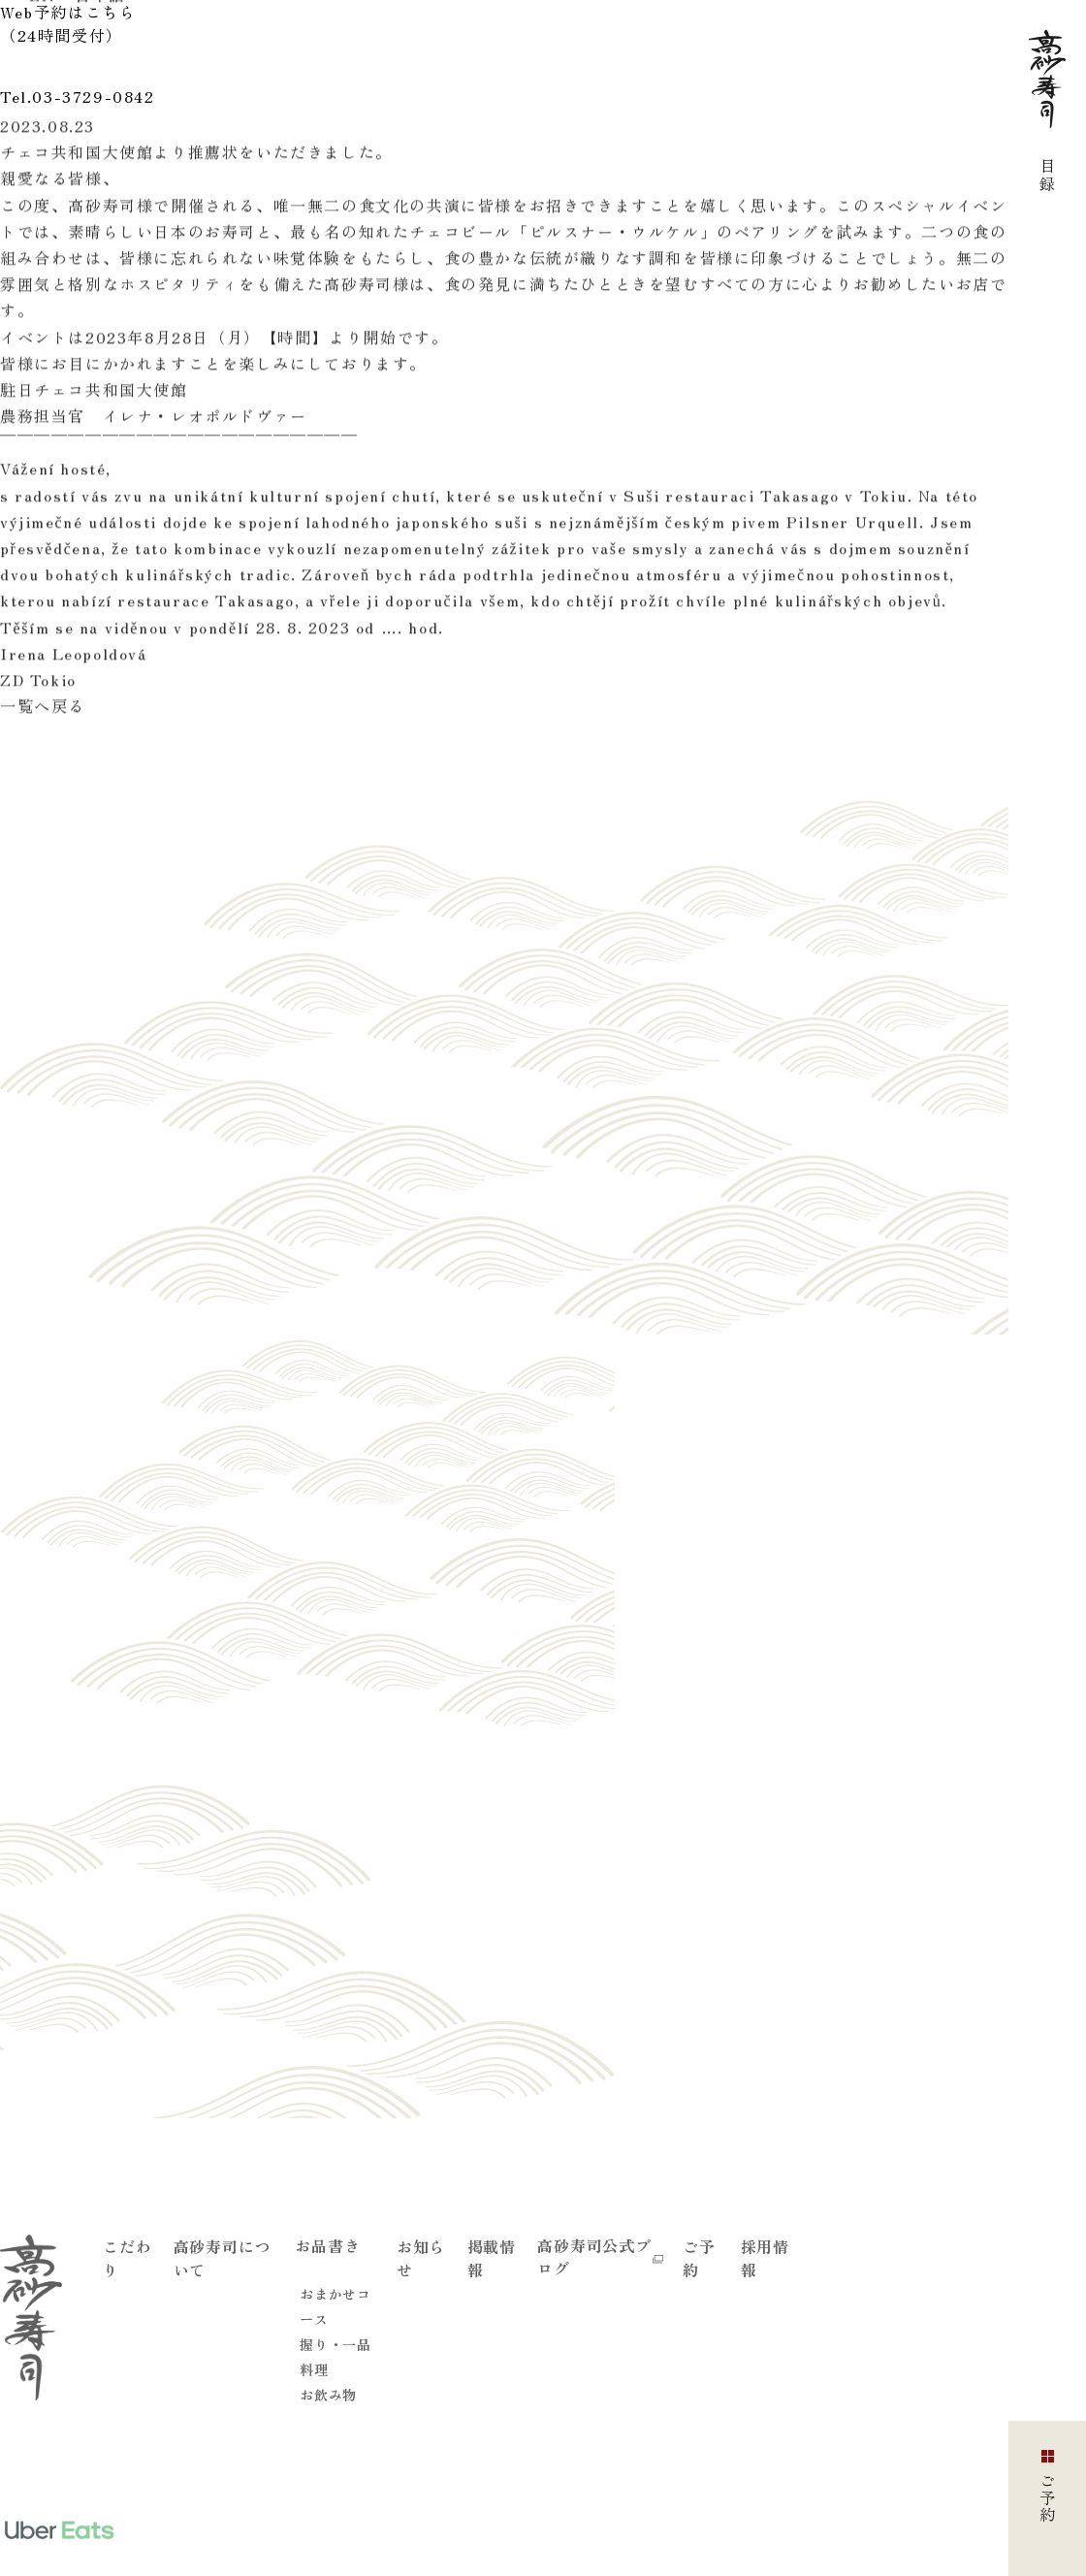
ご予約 (699, 2258)
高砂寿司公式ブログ (600, 2256)
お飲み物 (328, 2394)
